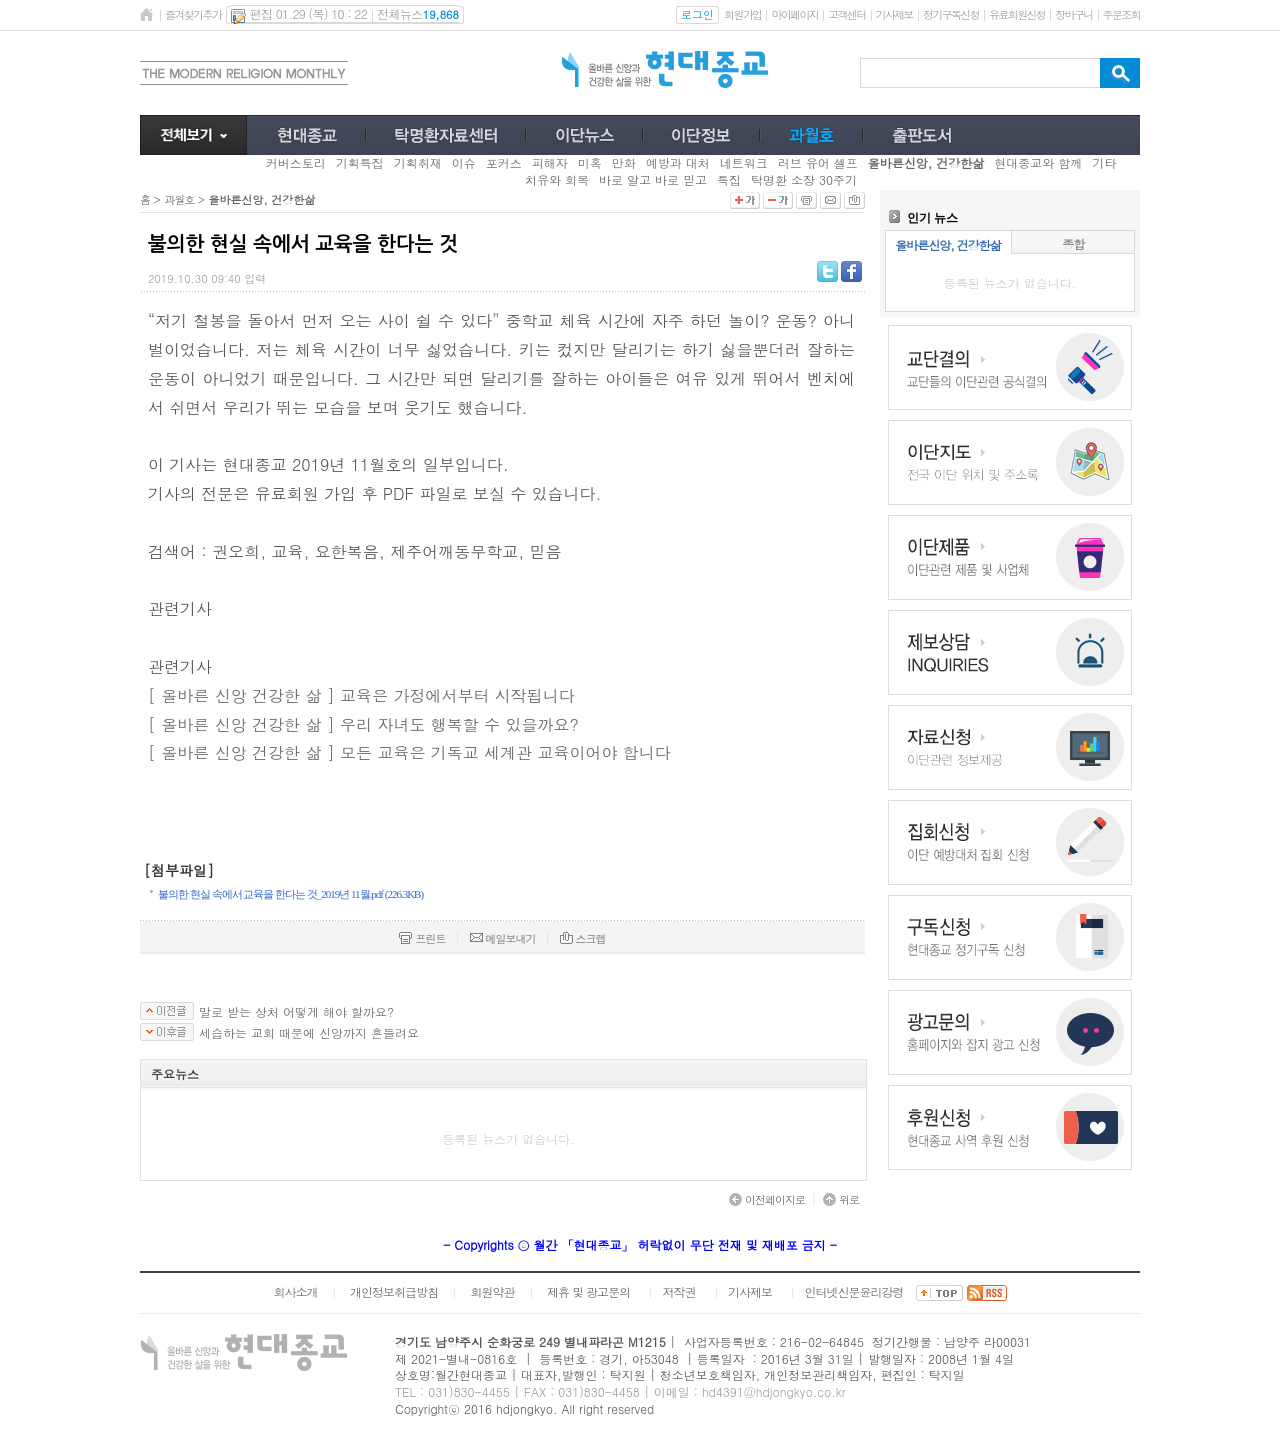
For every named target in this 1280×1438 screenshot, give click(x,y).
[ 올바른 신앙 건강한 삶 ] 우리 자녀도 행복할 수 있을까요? (363, 724)
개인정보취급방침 (394, 1291)
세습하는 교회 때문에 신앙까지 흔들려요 (309, 1033)
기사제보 (894, 14)
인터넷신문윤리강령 (854, 1291)
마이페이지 (794, 14)
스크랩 (583, 938)
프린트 (422, 938)
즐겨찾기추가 (193, 14)
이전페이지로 (767, 1199)
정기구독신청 (951, 14)
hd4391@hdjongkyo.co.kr (774, 1391)
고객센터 (846, 14)
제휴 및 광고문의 (588, 1291)
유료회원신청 (1017, 14)
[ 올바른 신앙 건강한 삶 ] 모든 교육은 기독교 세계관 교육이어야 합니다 (409, 752)
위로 (841, 1199)
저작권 (679, 1291)
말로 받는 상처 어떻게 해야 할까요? (296, 1012)
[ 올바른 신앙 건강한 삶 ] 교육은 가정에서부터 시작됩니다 (361, 695)
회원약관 (492, 1291)
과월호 (179, 199)
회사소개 (295, 1291)
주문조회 (1121, 14)
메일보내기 (503, 938)
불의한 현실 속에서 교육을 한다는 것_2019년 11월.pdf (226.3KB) (290, 894)
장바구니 (1073, 14)
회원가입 (742, 14)
